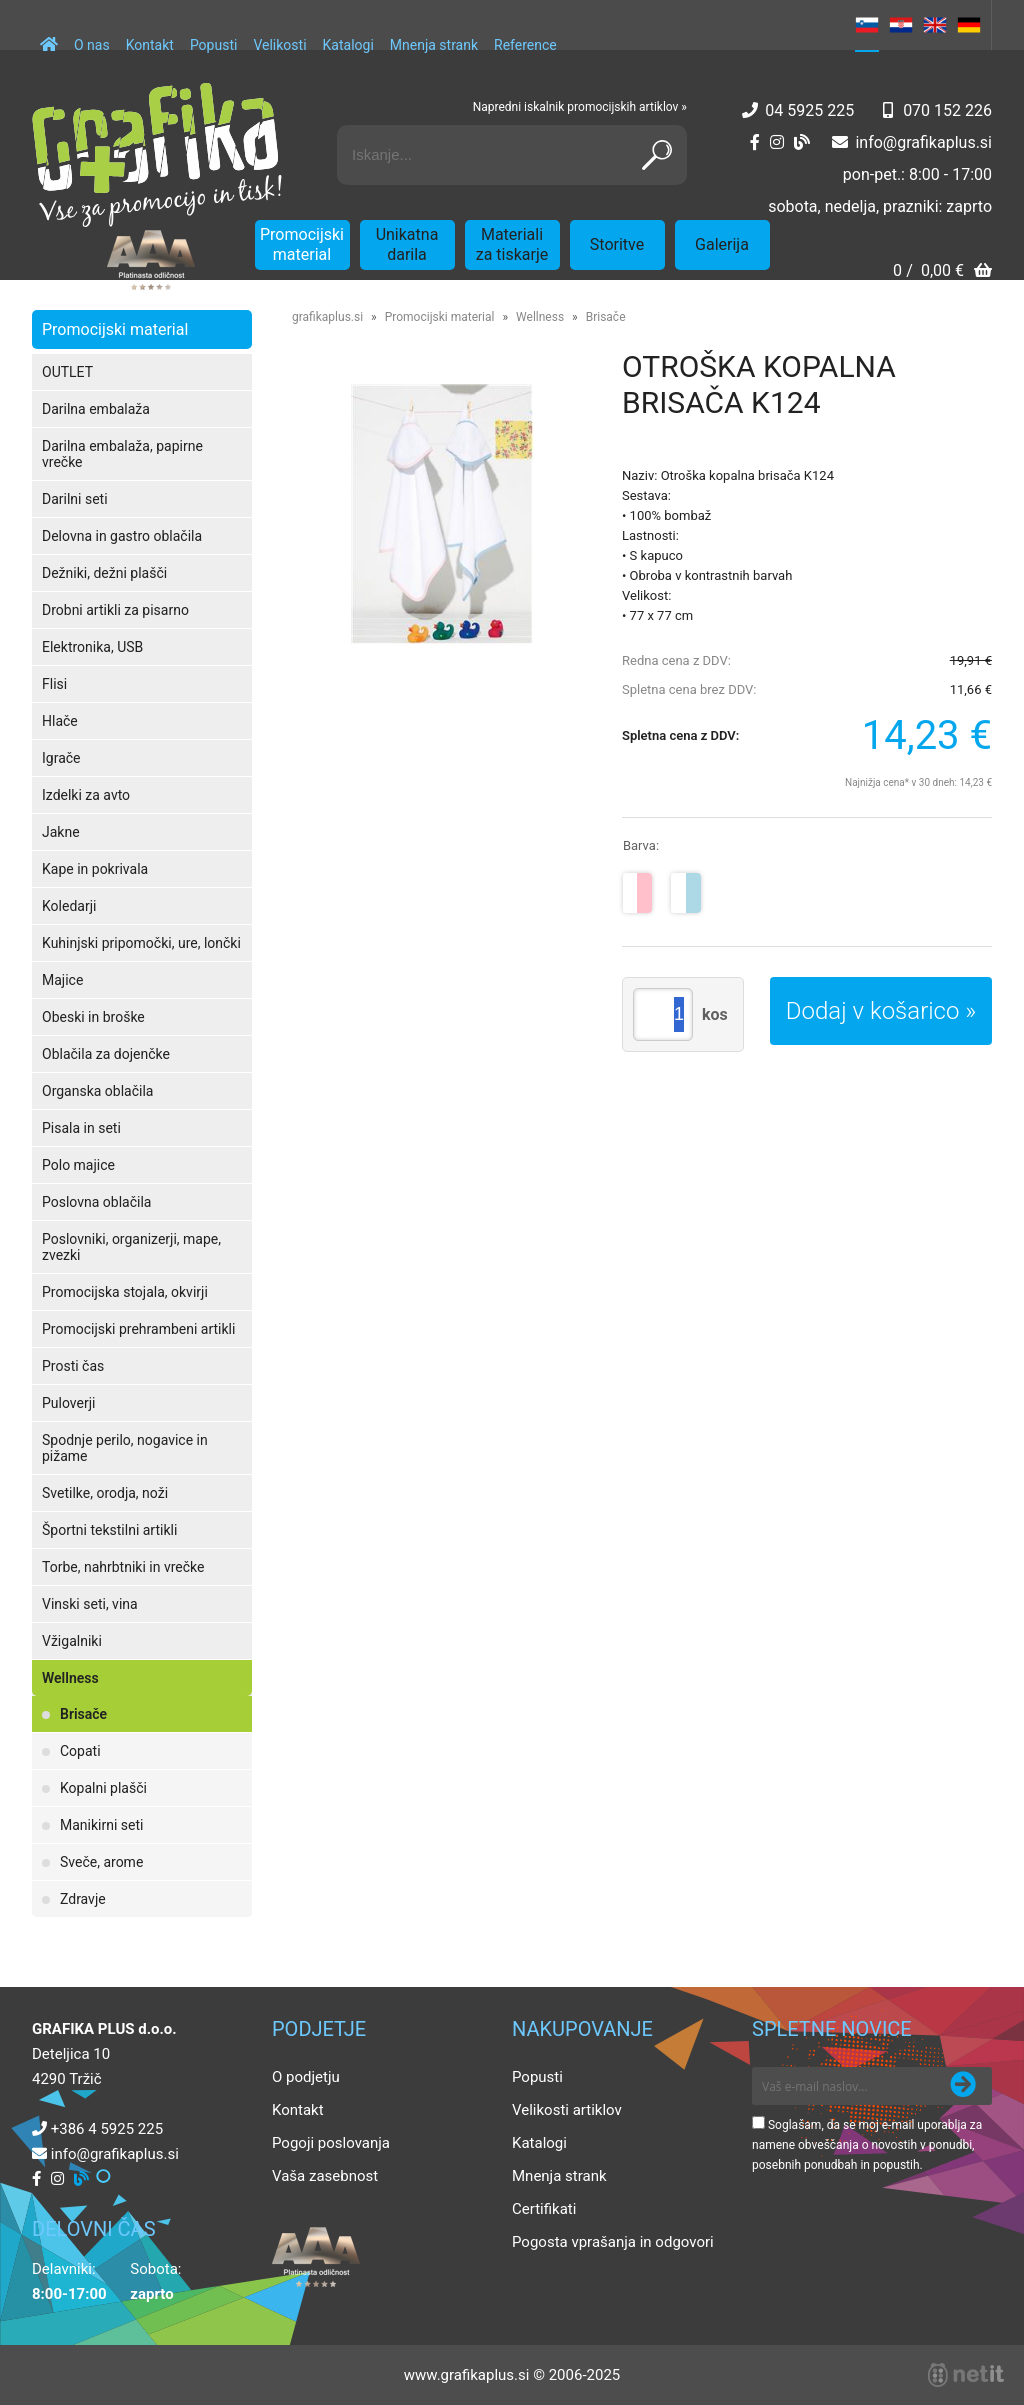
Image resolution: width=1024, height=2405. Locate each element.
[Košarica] (942, 272)
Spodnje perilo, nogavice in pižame (125, 1448)
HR (901, 25)
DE (969, 25)
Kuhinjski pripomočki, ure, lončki (141, 943)
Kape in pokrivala (95, 869)
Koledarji (69, 906)
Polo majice (78, 1165)
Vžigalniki (72, 1641)
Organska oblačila (97, 1091)
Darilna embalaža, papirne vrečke (122, 454)
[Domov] (49, 35)
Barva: (641, 845)
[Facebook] (755, 142)
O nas (92, 45)
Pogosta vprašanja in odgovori (613, 2242)
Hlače (60, 721)
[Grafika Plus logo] (157, 155)
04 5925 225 (809, 110)
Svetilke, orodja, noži (105, 1493)
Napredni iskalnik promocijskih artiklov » (580, 107)
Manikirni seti (101, 1825)
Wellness (70, 1678)
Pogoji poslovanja (331, 2143)
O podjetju (306, 2077)
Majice (62, 980)
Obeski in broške (93, 1017)
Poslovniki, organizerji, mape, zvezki (131, 1247)
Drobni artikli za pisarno (115, 610)
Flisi (54, 684)
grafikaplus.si (327, 317)
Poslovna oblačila (96, 1202)
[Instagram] (777, 142)
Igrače (61, 758)
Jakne (61, 832)
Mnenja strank (434, 45)
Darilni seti (75, 499)
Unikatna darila (407, 244)
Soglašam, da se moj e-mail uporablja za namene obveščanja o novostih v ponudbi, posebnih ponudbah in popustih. (867, 2145)
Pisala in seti (81, 1128)
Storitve (617, 244)
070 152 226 (947, 110)
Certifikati (544, 2209)
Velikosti (279, 45)
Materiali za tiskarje (512, 244)
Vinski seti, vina (90, 1604)
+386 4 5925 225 (107, 2129)
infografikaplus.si (923, 142)
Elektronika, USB (92, 647)
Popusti (214, 45)
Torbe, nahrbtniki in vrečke (123, 1567)
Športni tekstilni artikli (109, 1530)
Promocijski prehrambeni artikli (138, 1329)
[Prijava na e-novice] (963, 2086)
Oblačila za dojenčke (106, 1054)
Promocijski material (302, 244)
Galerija (722, 244)
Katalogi (348, 45)
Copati (80, 1751)
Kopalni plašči (103, 1788)
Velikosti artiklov (567, 2110)
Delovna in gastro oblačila (122, 536)
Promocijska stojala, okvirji (125, 1292)
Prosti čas (73, 1366)
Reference (525, 45)
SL (867, 25)
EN (935, 25)
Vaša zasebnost (325, 2176)
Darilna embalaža (96, 409)
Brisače (83, 1714)
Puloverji (68, 1403)
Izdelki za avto (86, 795)
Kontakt (150, 45)
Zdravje (83, 1899)
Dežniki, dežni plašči (104, 573)
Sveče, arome (101, 1862)
